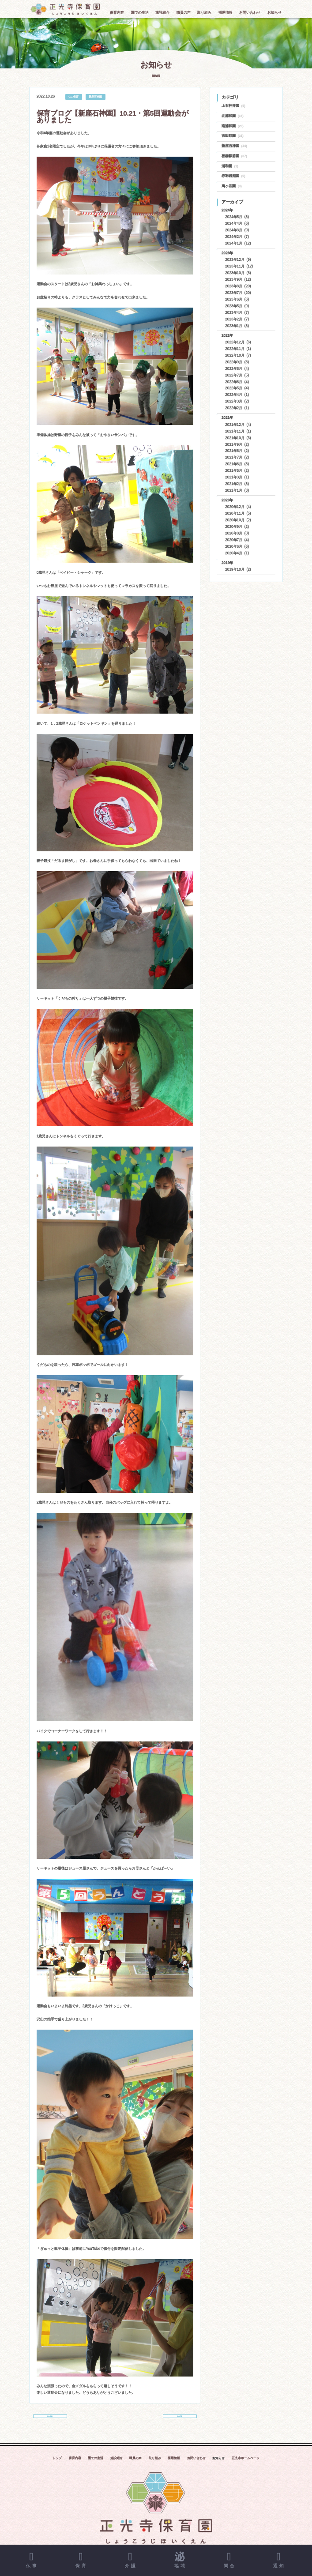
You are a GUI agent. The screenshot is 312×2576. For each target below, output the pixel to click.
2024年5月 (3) (237, 217)
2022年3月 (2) (237, 401)
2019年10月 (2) (238, 570)
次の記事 (180, 2418)
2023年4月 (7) (237, 313)
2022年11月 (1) (238, 349)
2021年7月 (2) (237, 457)
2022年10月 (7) (238, 355)
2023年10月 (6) (238, 273)
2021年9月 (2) (237, 445)
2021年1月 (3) (237, 491)
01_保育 (73, 96)
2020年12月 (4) (238, 507)
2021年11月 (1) (238, 431)
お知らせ (218, 2464)
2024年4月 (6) (237, 224)
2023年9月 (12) (238, 280)
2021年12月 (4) (238, 425)
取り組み (155, 2464)
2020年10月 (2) (238, 520)
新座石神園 (95, 96)
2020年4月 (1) (237, 553)
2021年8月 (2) (237, 451)
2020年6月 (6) (237, 547)
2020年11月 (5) (238, 513)
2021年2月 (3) (237, 484)
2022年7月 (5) (237, 375)
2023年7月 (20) (238, 293)
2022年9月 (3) (237, 362)
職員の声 (135, 2464)
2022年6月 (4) (237, 382)
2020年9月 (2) (237, 527)
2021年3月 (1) (237, 477)
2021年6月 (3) (237, 464)
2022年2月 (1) (237, 408)
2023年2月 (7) (237, 319)
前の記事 (50, 2418)
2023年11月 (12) (239, 266)
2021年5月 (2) (237, 471)
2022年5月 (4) (237, 388)
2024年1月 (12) (238, 243)
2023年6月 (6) (237, 299)
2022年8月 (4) (237, 369)
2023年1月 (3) (237, 326)
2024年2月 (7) (237, 237)
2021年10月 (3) (238, 438)
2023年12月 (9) (238, 260)
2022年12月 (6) (238, 342)
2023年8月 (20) (238, 286)
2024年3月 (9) (237, 230)
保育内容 (75, 2464)
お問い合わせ (196, 2464)
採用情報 (174, 2464)
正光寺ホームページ (245, 2464)
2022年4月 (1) (237, 395)
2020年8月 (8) (237, 533)
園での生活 (95, 2464)
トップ (57, 2464)
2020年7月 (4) (237, 540)
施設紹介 (116, 2464)
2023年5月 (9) (237, 306)
